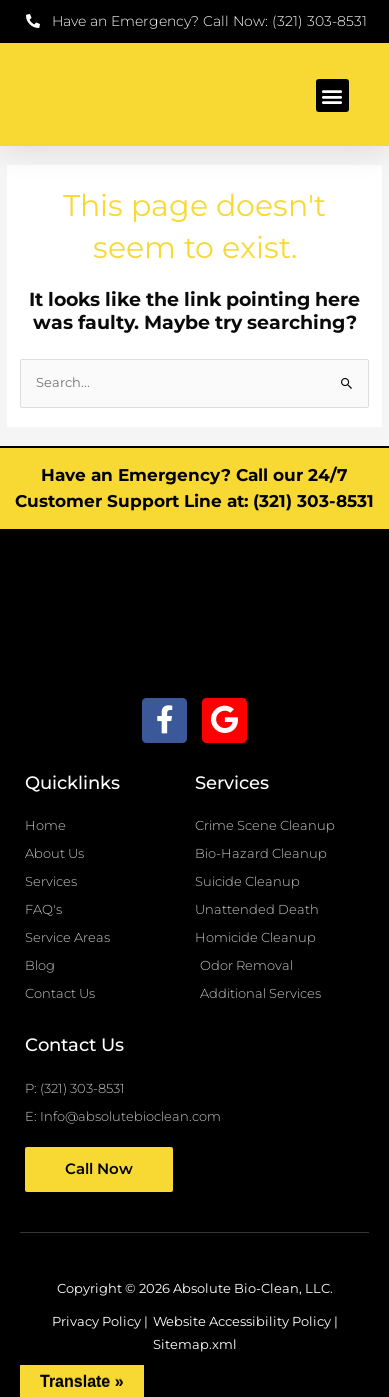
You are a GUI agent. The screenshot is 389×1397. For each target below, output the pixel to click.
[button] (332, 95)
